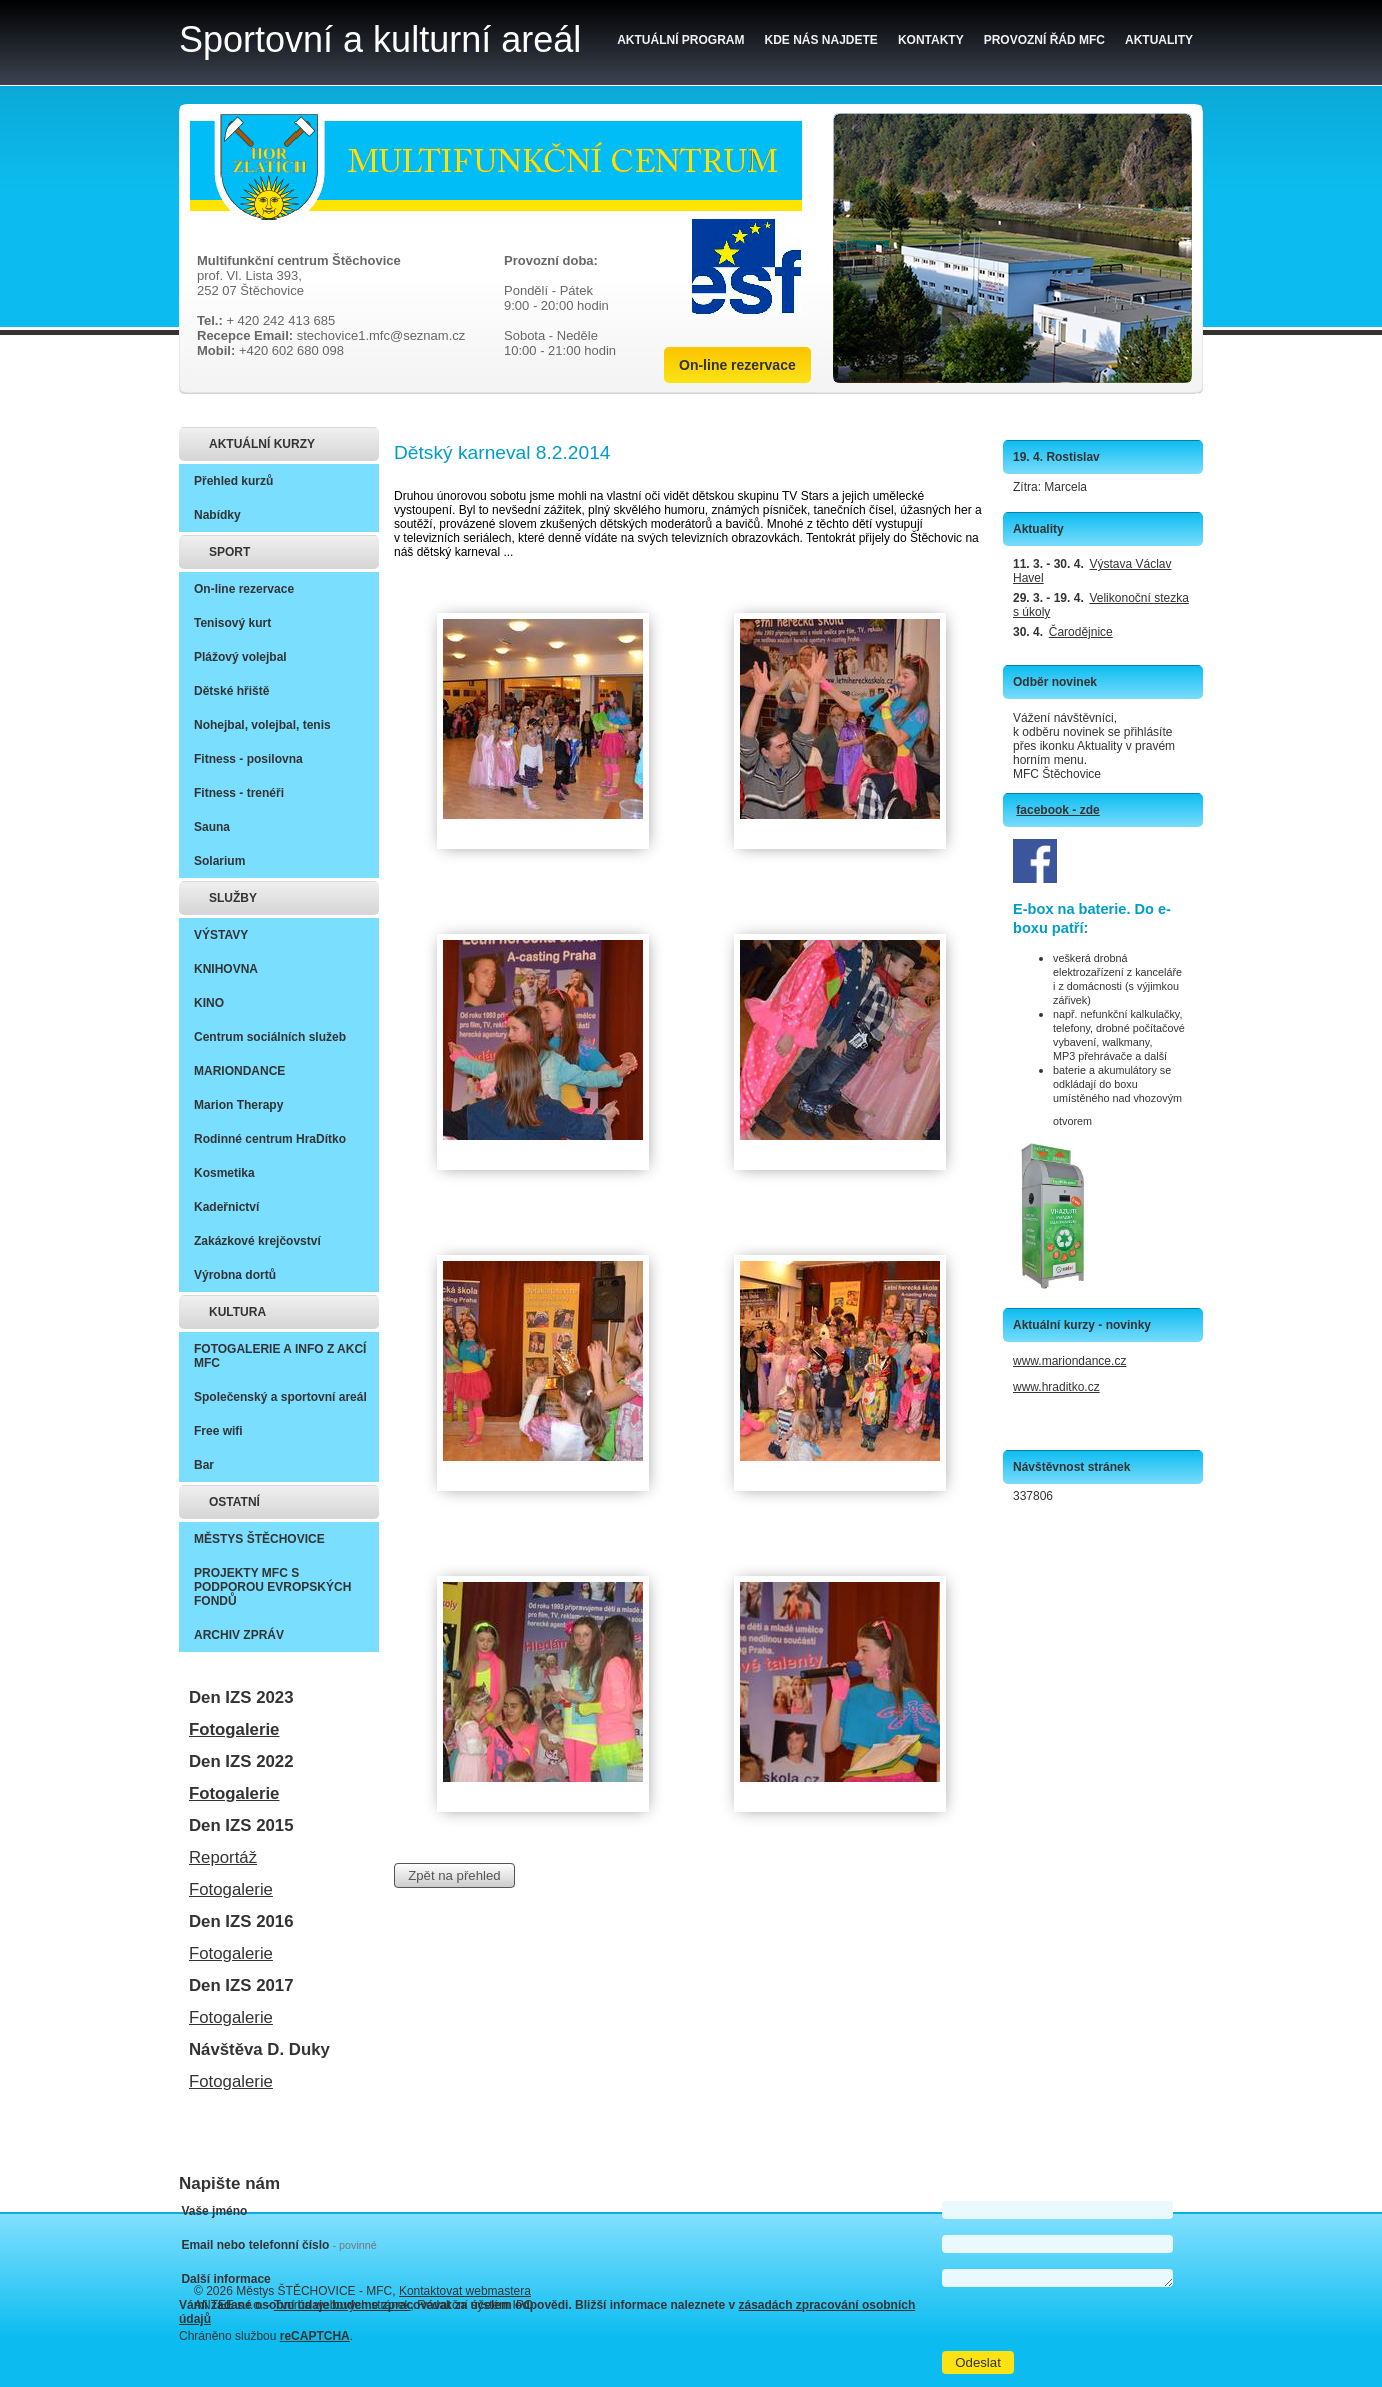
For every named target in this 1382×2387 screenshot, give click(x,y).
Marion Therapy (238, 1105)
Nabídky (217, 515)
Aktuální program (680, 40)
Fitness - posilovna (248, 759)
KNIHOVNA (226, 969)
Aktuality (1159, 40)
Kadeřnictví (226, 1207)
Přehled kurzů (233, 481)
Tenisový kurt (232, 623)
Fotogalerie (234, 1729)
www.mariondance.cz (1069, 1361)
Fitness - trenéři (239, 793)
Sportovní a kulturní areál (380, 39)
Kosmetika (224, 1173)
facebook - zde (1057, 810)
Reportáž (223, 1857)
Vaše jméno (214, 2211)
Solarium (219, 861)
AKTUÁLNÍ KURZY (262, 444)
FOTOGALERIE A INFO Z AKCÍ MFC (280, 1356)
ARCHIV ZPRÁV (239, 1635)
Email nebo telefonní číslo (278, 2245)
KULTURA (237, 1312)
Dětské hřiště (231, 691)
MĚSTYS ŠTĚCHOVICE (259, 1539)
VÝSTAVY (221, 935)
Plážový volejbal (240, 657)
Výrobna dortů (235, 1275)
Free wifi (218, 1431)
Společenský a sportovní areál (280, 1397)
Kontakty (931, 40)
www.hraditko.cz (1056, 1387)
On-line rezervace (737, 365)
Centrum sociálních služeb (270, 1037)
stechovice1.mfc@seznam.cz (381, 335)
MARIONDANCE (239, 1071)
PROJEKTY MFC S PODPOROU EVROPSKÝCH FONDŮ (272, 1587)
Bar (204, 1465)
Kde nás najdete (821, 40)
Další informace (225, 2279)
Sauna (212, 827)
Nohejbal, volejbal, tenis (262, 725)
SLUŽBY (233, 898)
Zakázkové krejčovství (257, 1241)
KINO (209, 1003)
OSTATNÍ (234, 1502)
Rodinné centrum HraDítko (270, 1139)
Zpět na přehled (454, 1875)
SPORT (229, 552)
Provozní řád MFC (1044, 40)
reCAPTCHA (315, 2336)
